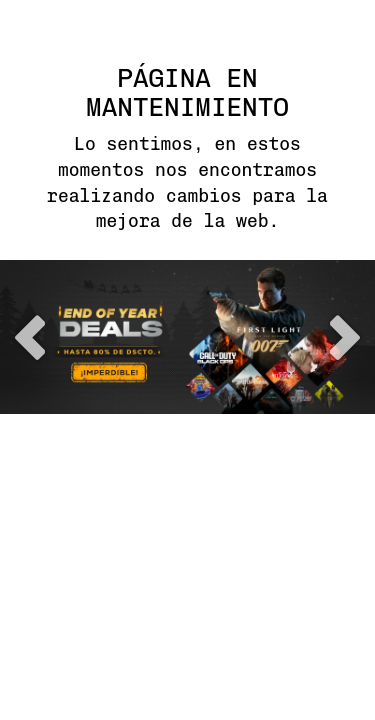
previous (30, 337)
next (345, 337)
